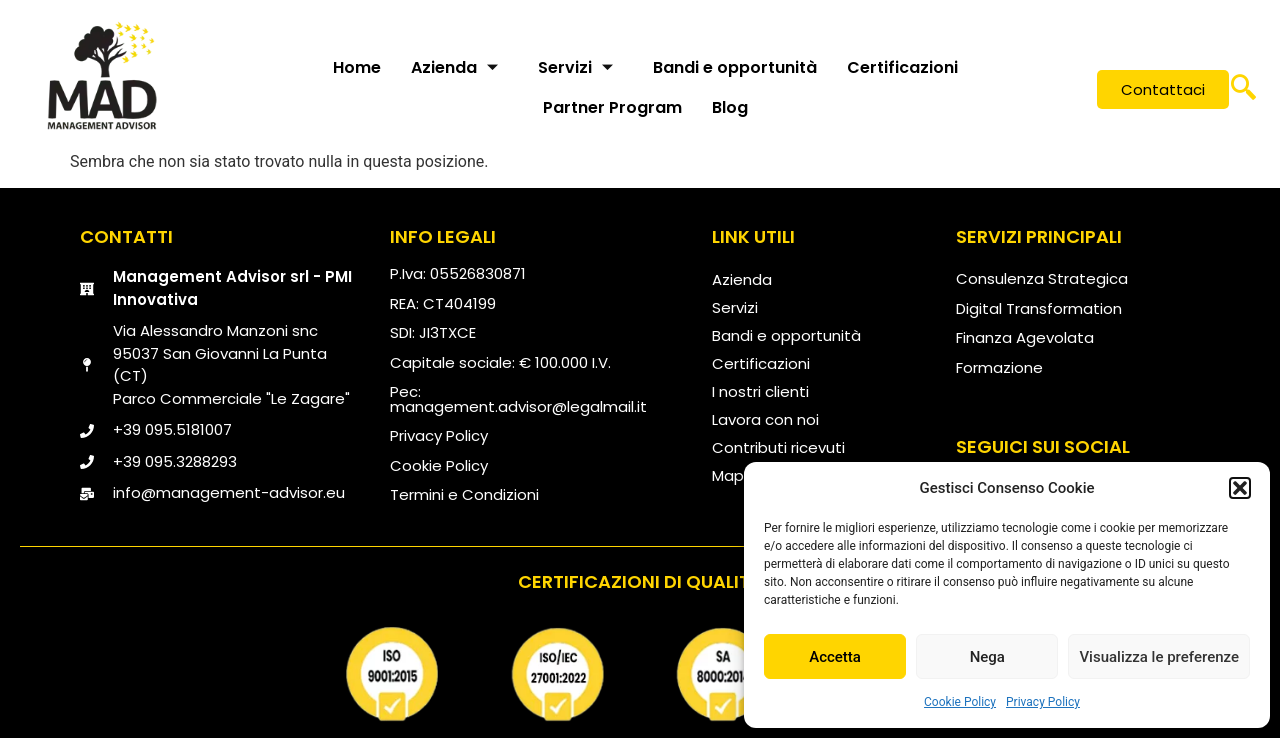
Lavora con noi (765, 419)
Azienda (454, 67)
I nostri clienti (760, 391)
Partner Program (612, 107)
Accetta (835, 657)
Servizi (575, 67)
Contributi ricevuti (778, 447)
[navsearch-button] (1243, 90)
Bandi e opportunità (735, 67)
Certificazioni (902, 67)
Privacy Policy (1043, 702)
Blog (730, 107)
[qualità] (640, 674)
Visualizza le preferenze (1159, 657)
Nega (987, 657)
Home (357, 67)
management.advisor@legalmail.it (518, 406)
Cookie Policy (960, 702)
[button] (1240, 488)
